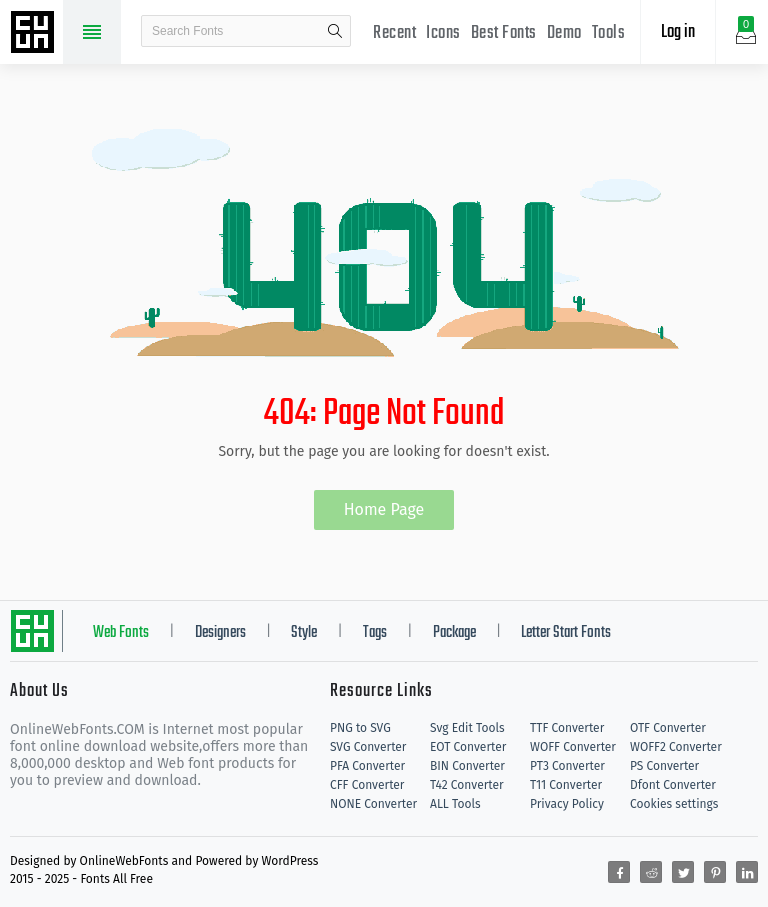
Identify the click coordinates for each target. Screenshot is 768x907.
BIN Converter (467, 766)
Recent (394, 33)
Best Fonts (504, 33)
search (335, 31)
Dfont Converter (673, 785)
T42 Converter (467, 785)
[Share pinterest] (715, 872)
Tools (609, 33)
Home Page (384, 509)
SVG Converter (368, 747)
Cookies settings (674, 804)
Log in (678, 32)
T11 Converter (566, 785)
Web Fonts (121, 633)
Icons (443, 33)
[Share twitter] (683, 872)
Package (454, 633)
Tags (375, 633)
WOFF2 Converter (676, 747)
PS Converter (664, 766)
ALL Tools (455, 804)
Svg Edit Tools (467, 728)
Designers (220, 633)
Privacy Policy (567, 804)
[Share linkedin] (747, 872)
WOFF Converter (573, 747)
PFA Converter (367, 766)
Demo (564, 33)
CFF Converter (367, 785)
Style (304, 633)
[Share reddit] (651, 872)
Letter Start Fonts (566, 633)
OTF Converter (668, 728)
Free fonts (35, 34)
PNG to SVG (360, 728)
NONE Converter (373, 804)
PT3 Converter (567, 766)
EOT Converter (468, 747)
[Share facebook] (619, 872)
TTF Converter (567, 728)
